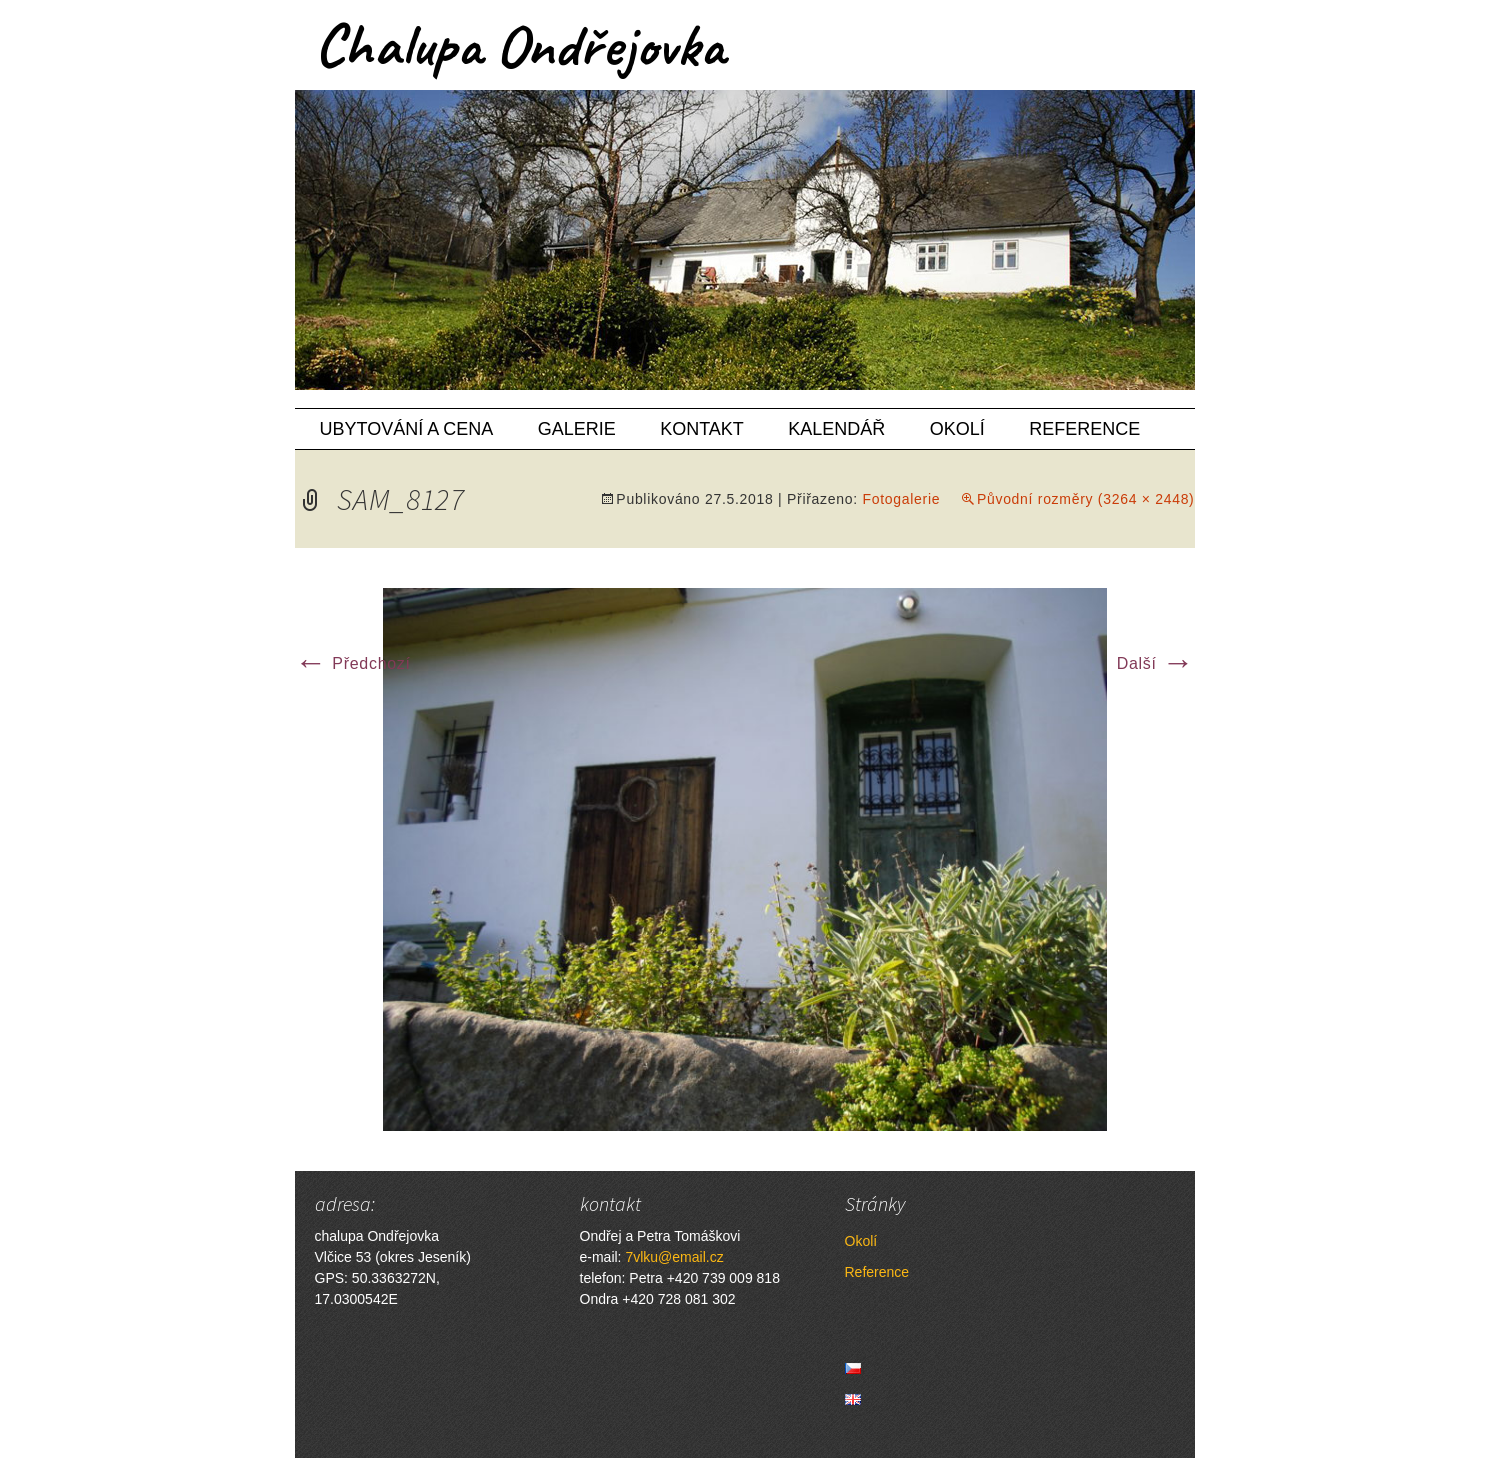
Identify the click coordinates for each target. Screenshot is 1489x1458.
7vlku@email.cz (674, 1257)
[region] (745, 240)
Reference (1084, 429)
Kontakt (702, 429)
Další (1156, 663)
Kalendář (836, 429)
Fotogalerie (901, 499)
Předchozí (353, 663)
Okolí (957, 429)
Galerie (577, 429)
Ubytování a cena (407, 429)
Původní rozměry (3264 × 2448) (1086, 499)
